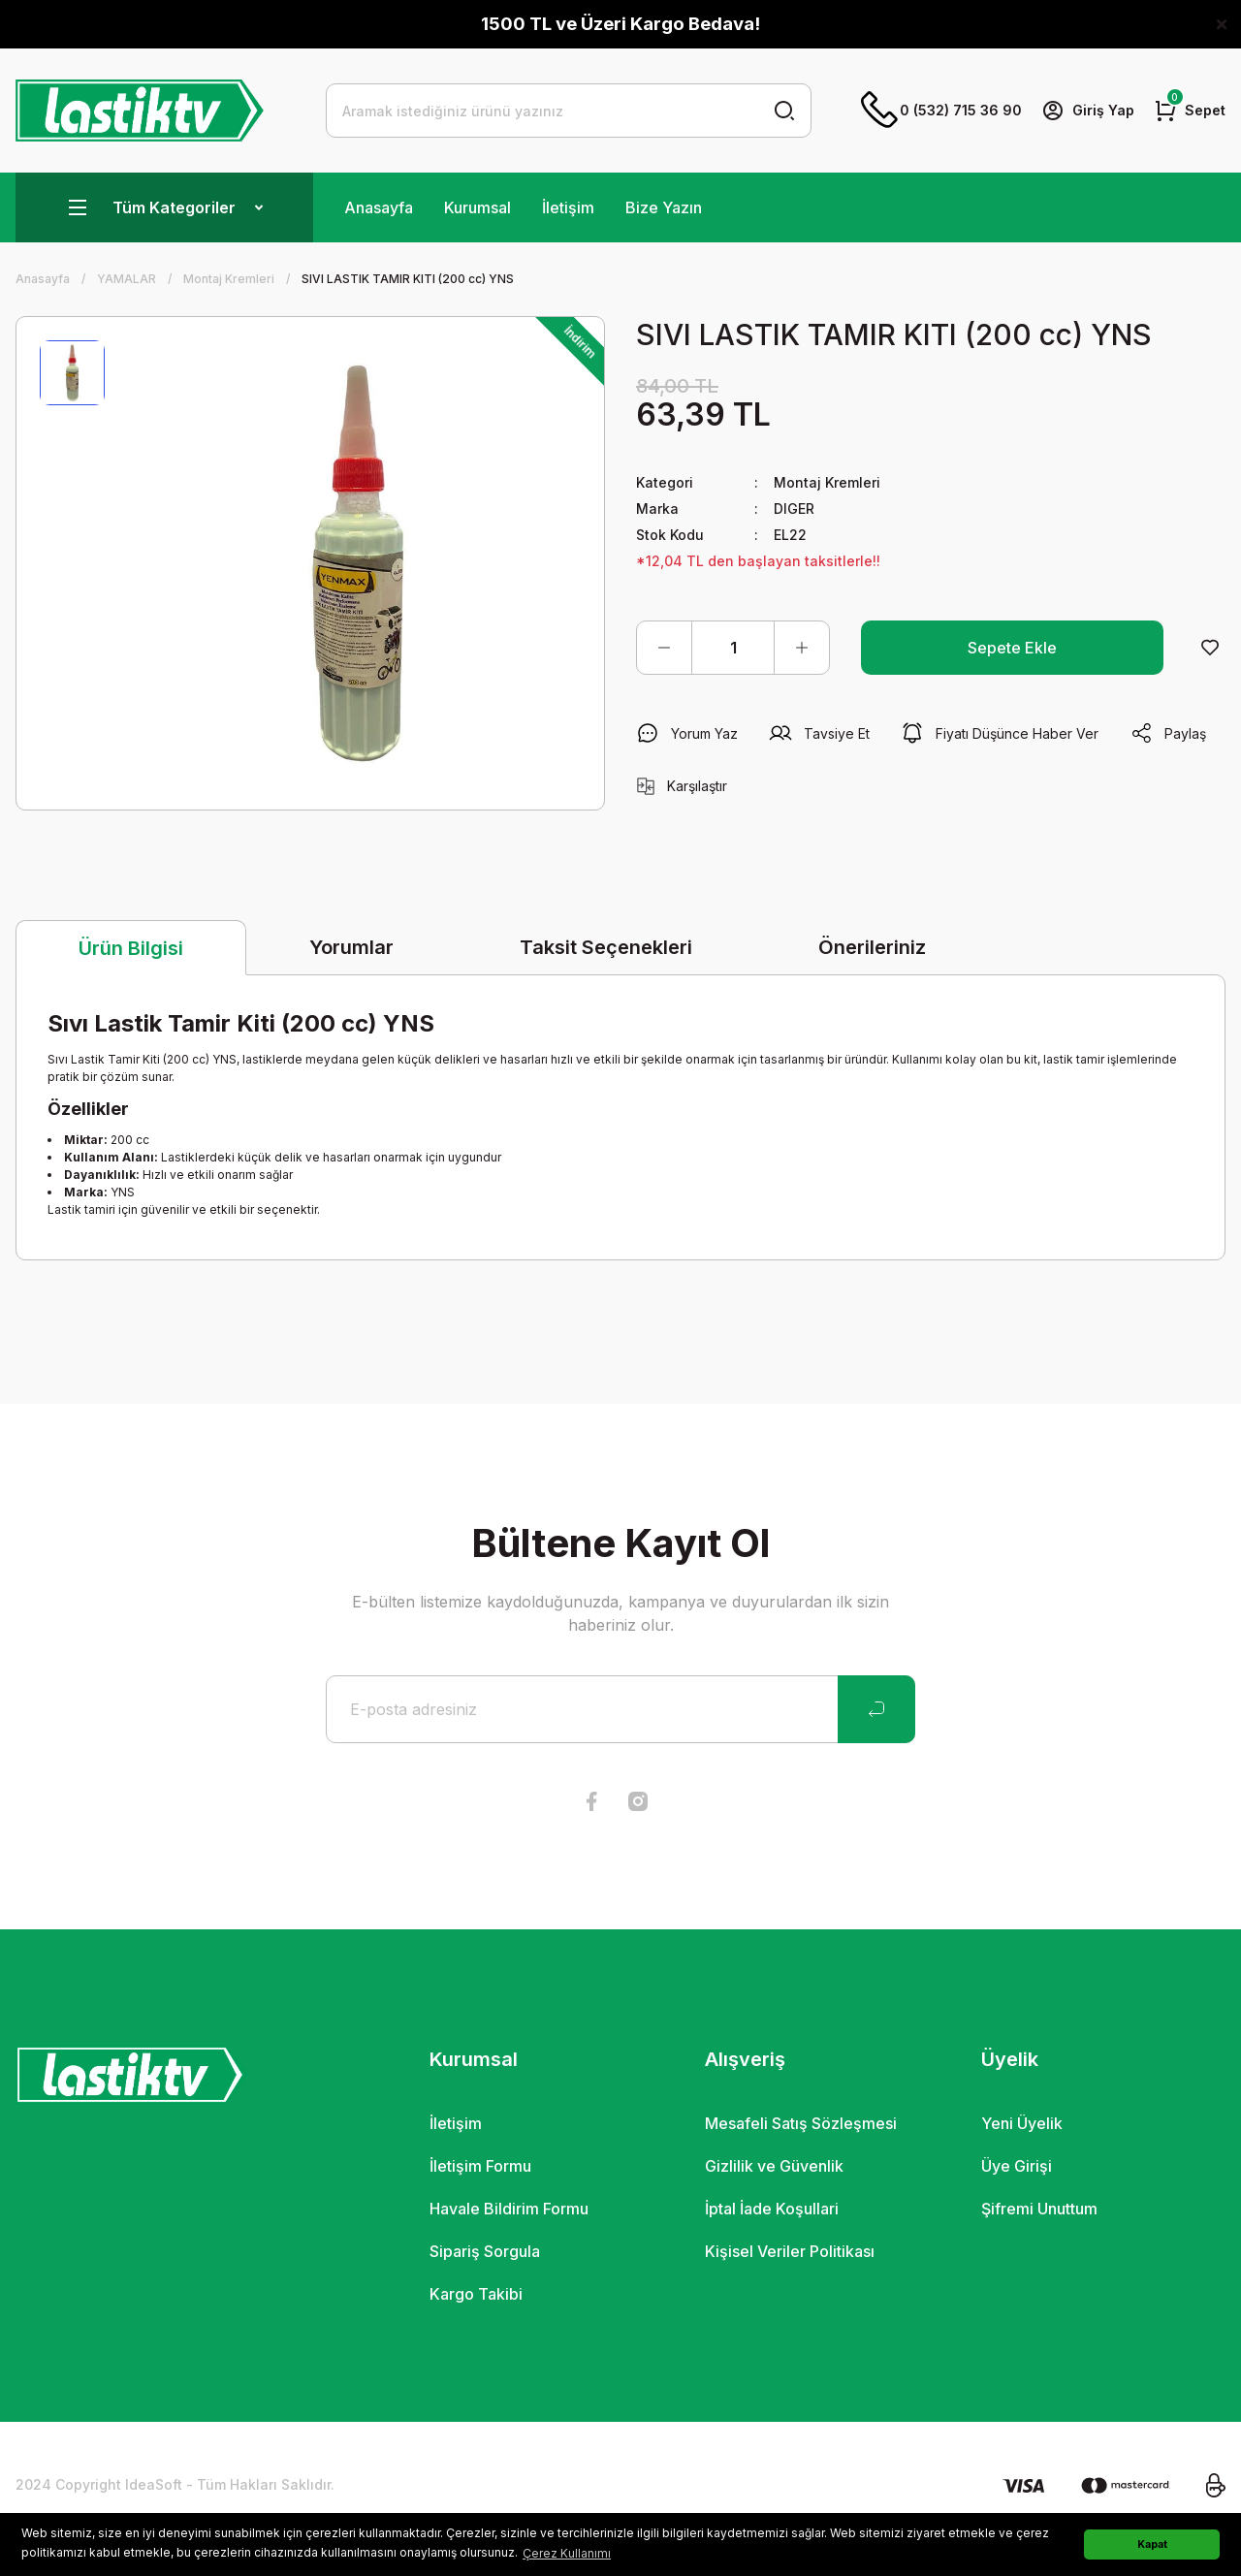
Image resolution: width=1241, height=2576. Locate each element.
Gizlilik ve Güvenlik (774, 2166)
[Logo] (140, 111)
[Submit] (876, 1709)
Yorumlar (351, 947)
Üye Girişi (1016, 2166)
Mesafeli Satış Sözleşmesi (801, 2123)
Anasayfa (378, 207)
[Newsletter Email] (620, 1709)
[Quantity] (733, 647)
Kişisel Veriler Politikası (790, 2251)
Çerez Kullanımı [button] (567, 2553)
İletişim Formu (480, 2166)
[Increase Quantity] (802, 647)
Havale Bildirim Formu (509, 2208)
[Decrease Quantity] (664, 647)
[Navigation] (164, 207)
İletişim (568, 207)
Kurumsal (477, 207)
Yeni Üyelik (1022, 2123)
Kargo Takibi (476, 2294)
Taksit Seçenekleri (606, 947)
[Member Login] (1087, 110)
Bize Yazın (663, 207)
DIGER (794, 508)
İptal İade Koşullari (772, 2208)
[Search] (568, 110)
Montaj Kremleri (827, 482)
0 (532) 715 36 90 (941, 110)
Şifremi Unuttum (1039, 2208)
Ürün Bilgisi (131, 948)
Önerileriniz (872, 947)
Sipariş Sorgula (485, 2251)
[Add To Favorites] (1209, 647)
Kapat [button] (1152, 2544)
